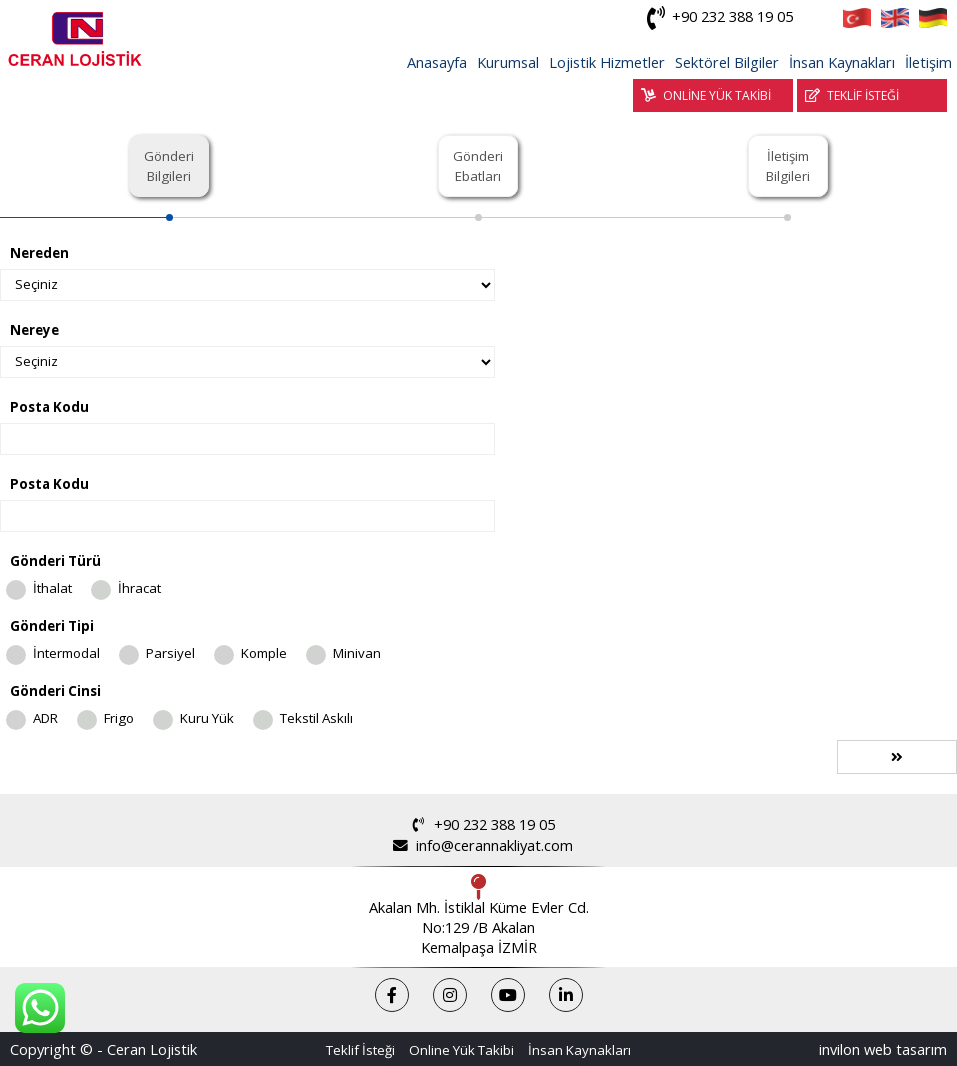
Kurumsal (508, 62)
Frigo (119, 718)
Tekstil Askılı (316, 718)
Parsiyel (170, 653)
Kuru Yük (207, 718)
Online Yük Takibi (461, 1050)
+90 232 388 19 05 (716, 18)
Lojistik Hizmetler (607, 62)
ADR (45, 718)
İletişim (928, 62)
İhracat (139, 588)
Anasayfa (437, 62)
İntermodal (66, 653)
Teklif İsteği (360, 1050)
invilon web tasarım (883, 1049)
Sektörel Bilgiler (727, 62)
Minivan (357, 653)
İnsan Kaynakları (842, 62)
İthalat (52, 588)
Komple (264, 653)
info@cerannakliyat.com (478, 845)
